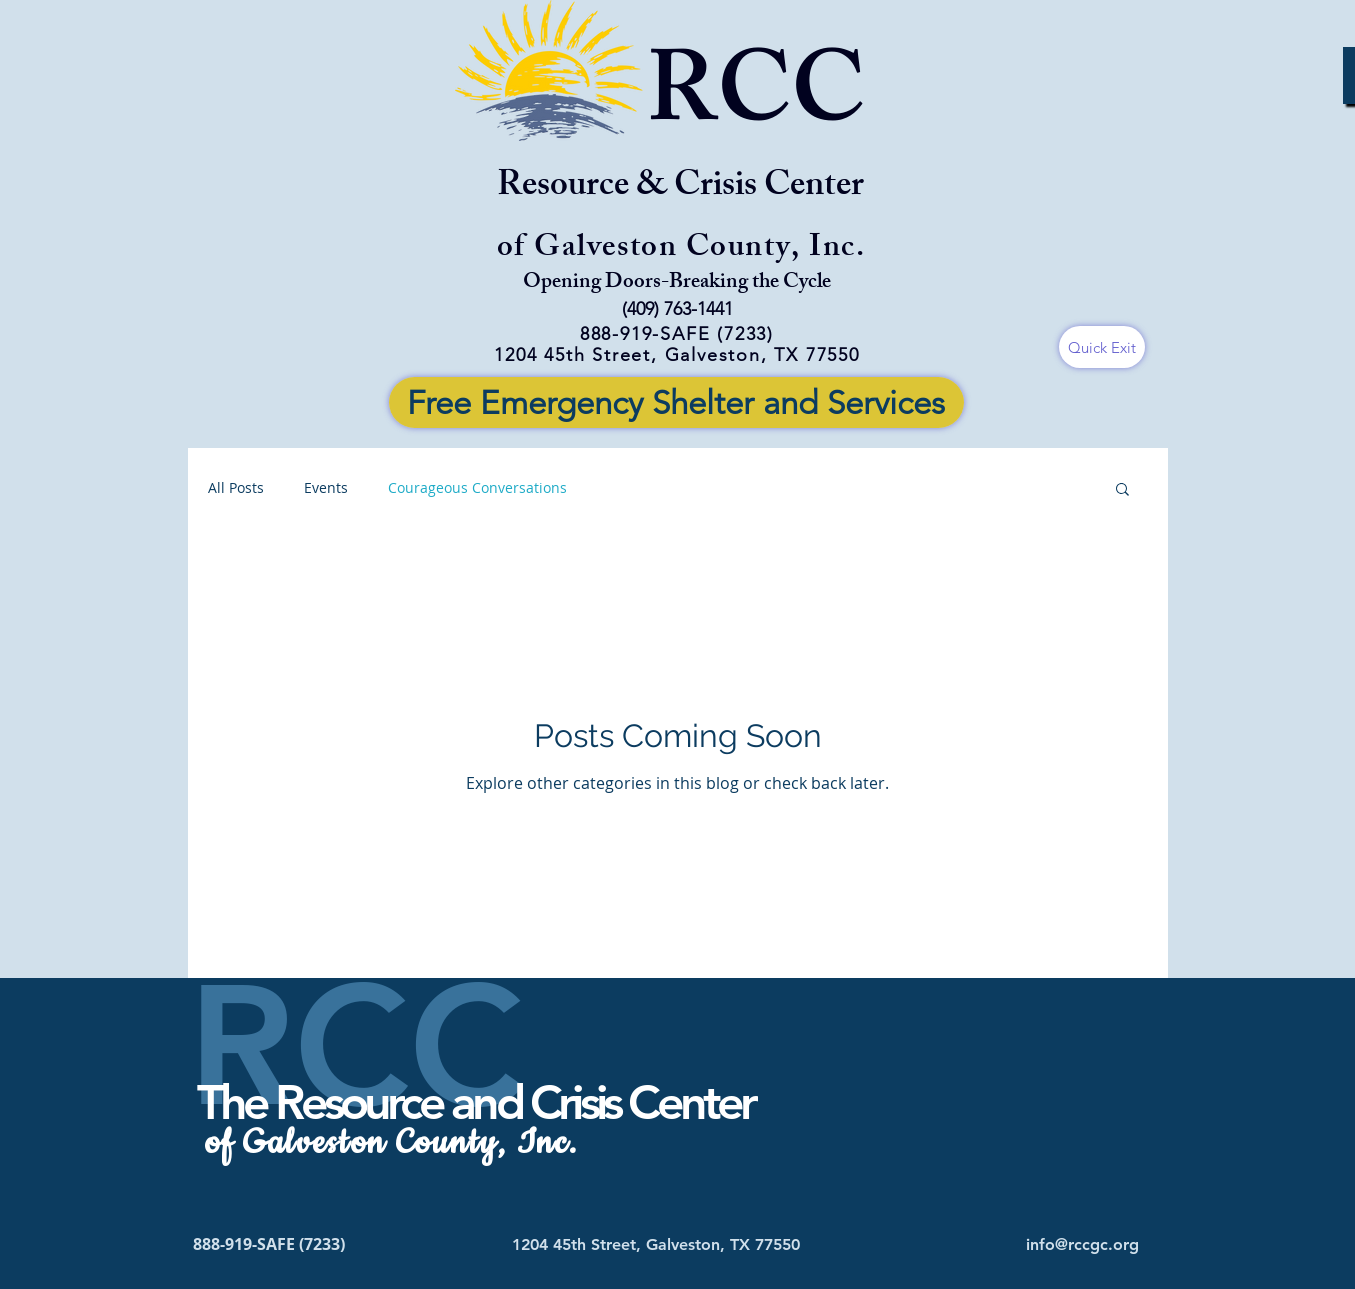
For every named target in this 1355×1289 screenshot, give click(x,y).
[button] (1122, 490)
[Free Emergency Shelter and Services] (676, 402)
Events (326, 487)
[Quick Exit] (1102, 347)
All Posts (236, 487)
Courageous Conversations (477, 487)
